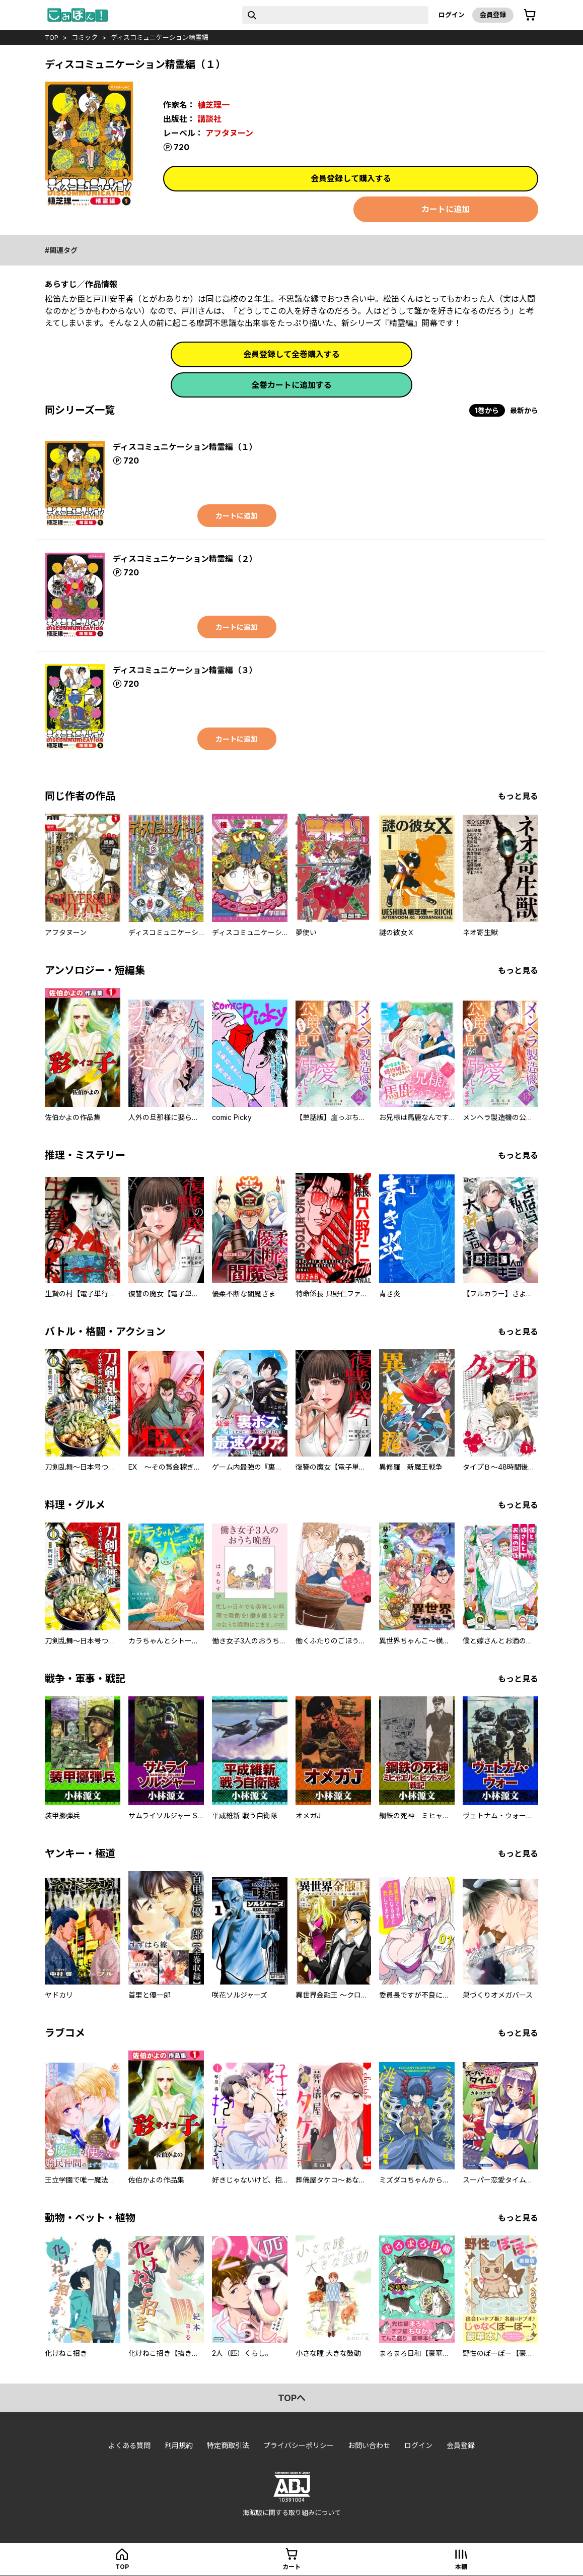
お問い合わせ (369, 2445)
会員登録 (493, 15)
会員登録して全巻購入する (291, 354)
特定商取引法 (228, 2445)
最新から (524, 410)
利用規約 (179, 2445)
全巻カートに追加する (291, 385)
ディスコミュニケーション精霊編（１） (185, 447)
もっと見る (518, 796)
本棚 (461, 2566)
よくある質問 (129, 2445)
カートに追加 (445, 209)
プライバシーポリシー (298, 2445)
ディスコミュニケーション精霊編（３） (185, 670)
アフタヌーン (229, 133)
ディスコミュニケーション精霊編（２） (185, 559)
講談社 (209, 119)
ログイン (452, 15)
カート (291, 2566)
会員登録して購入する (351, 178)
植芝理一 (213, 105)
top (51, 37)
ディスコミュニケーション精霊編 (159, 37)
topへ (292, 2398)
